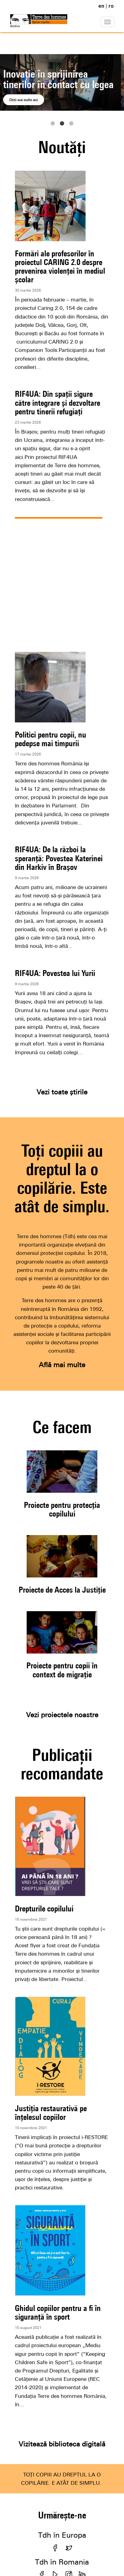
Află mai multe (62, 1365)
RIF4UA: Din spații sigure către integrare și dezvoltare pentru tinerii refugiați (57, 402)
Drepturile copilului (44, 1908)
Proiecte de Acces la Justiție (62, 1589)
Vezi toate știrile (62, 1092)
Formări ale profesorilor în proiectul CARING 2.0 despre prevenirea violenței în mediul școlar (60, 267)
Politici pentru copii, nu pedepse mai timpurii (50, 739)
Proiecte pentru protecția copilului (62, 1509)
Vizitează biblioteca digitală (62, 2444)
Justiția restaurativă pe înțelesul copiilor (51, 2112)
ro (111, 6)
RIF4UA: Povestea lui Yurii (55, 973)
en (101, 6)
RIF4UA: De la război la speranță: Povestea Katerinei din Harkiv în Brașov (59, 858)
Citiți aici (18, 99)
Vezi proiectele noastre (62, 1715)
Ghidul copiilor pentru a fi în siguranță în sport (58, 2312)
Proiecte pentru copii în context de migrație (62, 1670)
